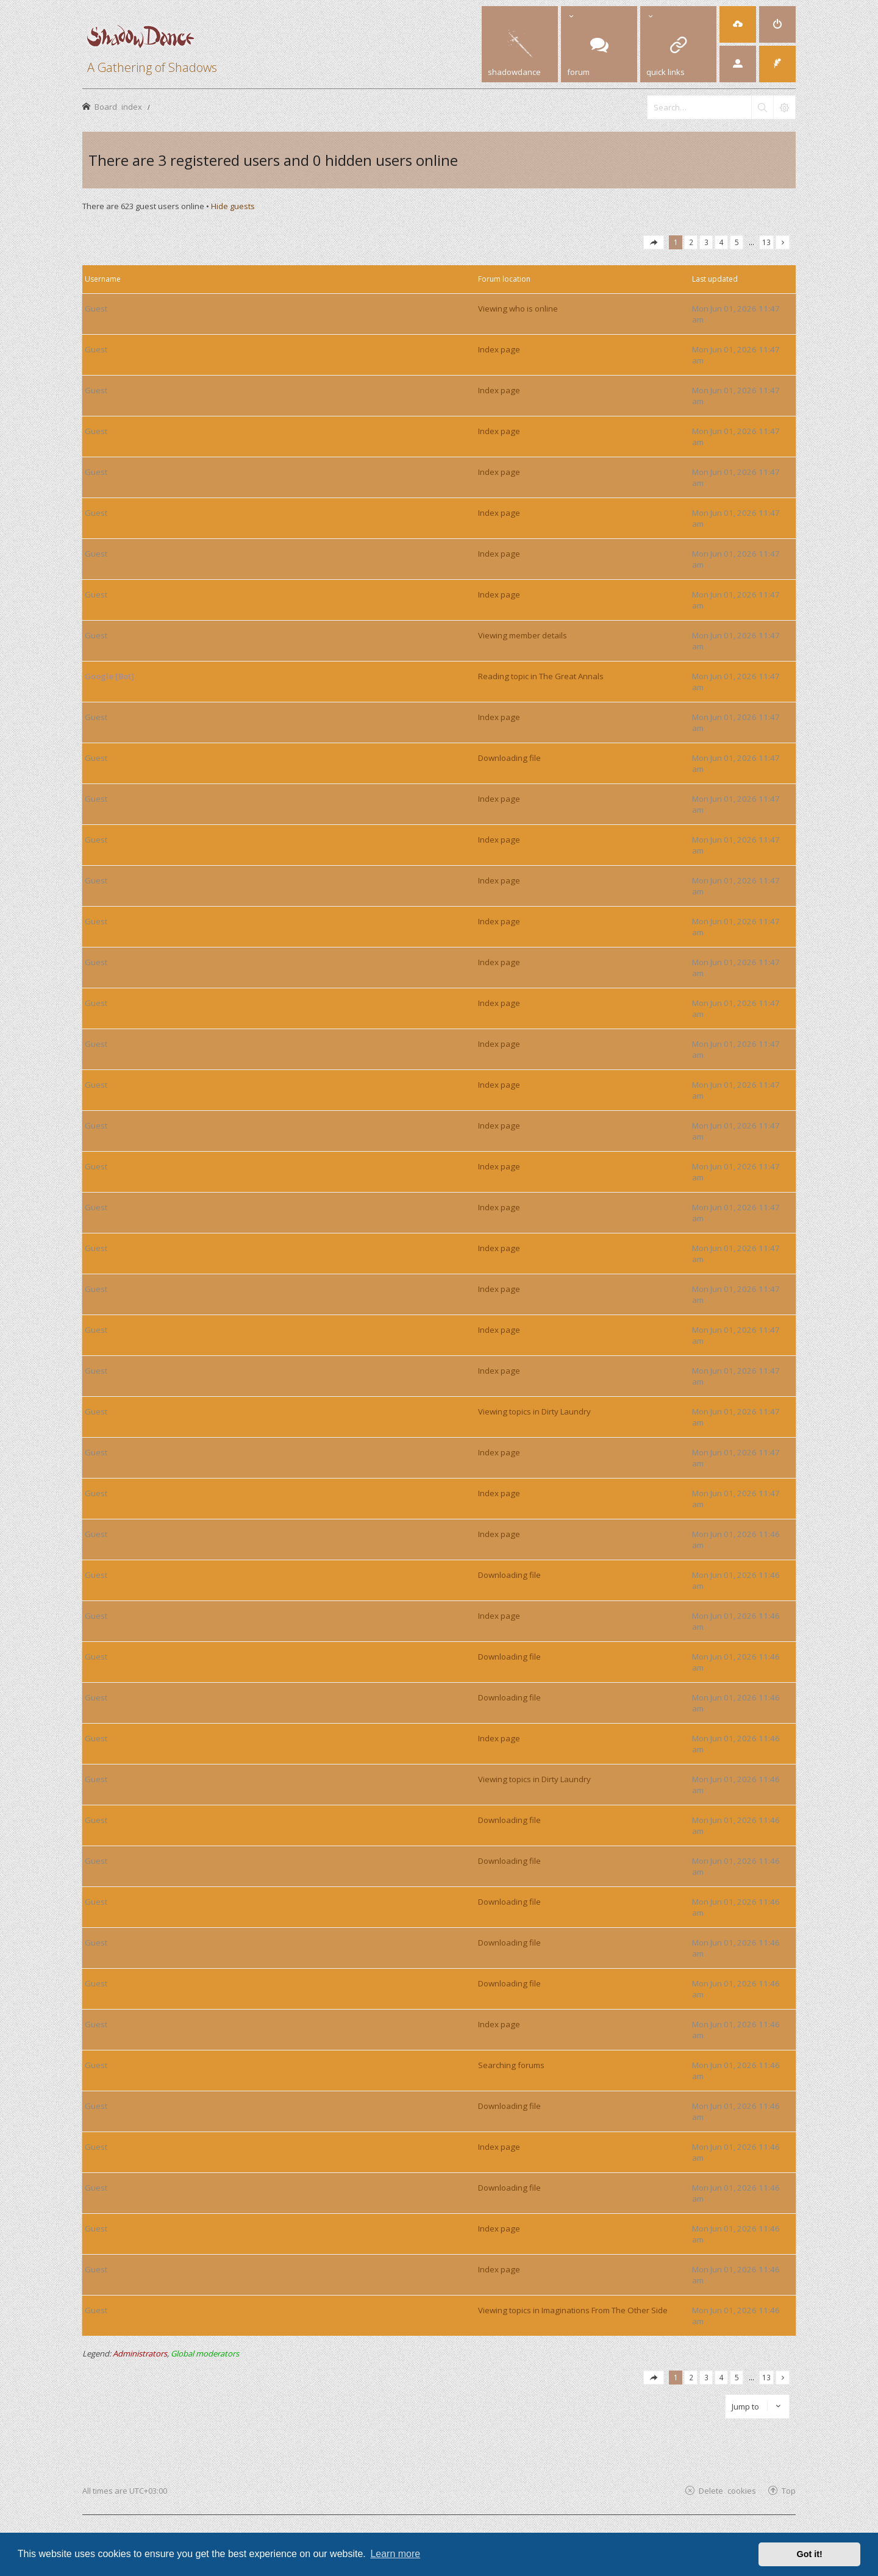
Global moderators (205, 2353)
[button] (653, 242)
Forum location (504, 279)
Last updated (715, 279)
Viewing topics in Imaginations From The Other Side (573, 2310)
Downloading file (509, 757)
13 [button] (766, 242)
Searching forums (511, 2065)
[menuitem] (737, 24)
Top (789, 2490)
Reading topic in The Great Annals (541, 676)
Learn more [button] (395, 2554)
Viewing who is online (518, 308)
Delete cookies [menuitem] (727, 2490)
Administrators (140, 2353)
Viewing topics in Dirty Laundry (534, 1411)
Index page (499, 349)
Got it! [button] (810, 2554)
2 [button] (691, 242)
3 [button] (706, 242)
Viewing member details (522, 635)
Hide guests (233, 206)
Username (103, 279)
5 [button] (737, 242)
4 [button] (721, 242)
